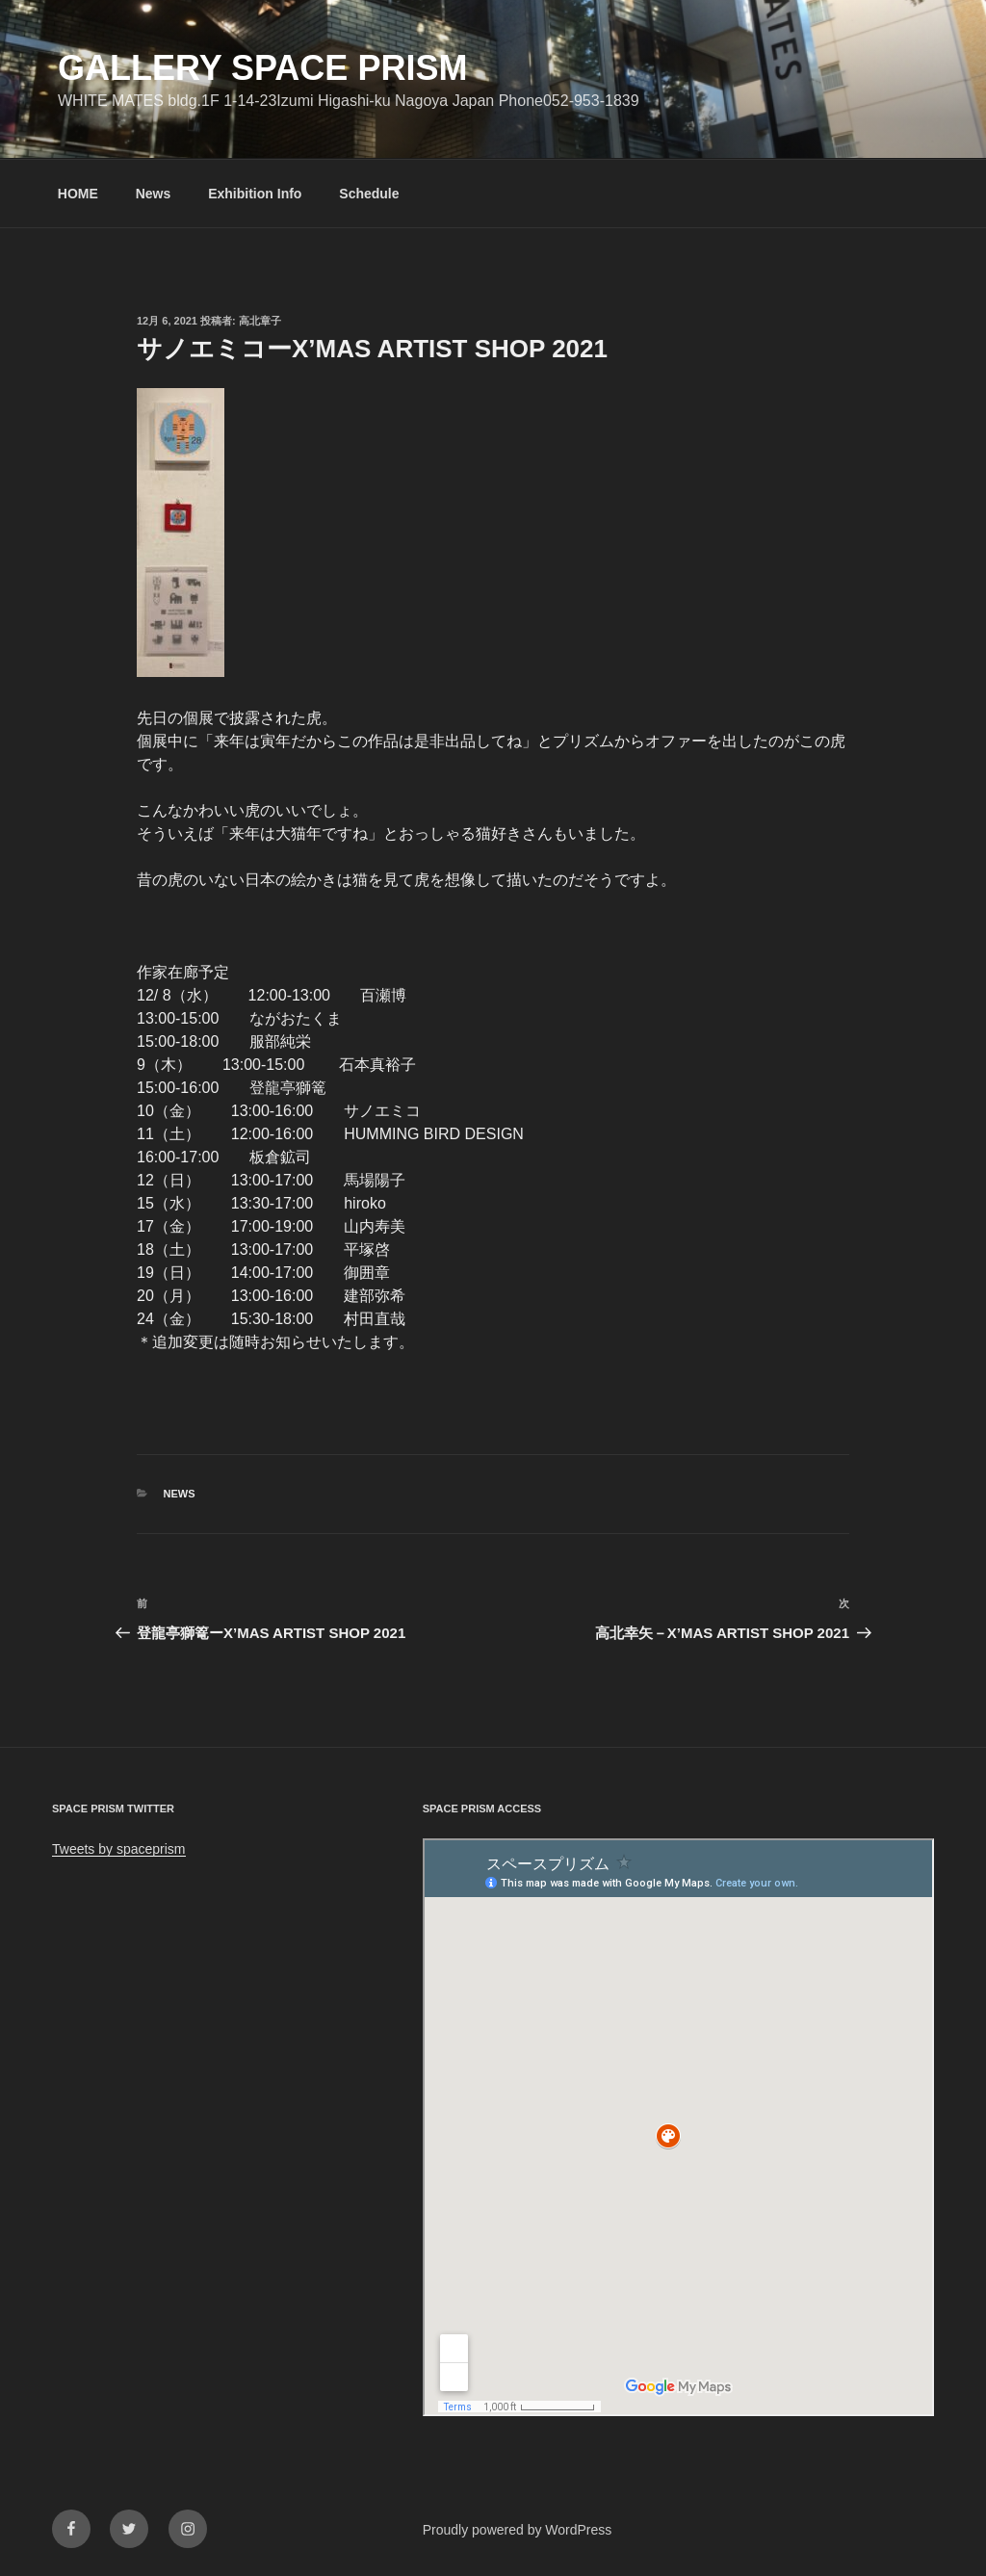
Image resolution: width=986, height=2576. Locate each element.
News (153, 193)
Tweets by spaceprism (119, 1849)
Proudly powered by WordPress (517, 2529)
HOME (78, 193)
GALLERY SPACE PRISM (262, 68)
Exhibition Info (254, 193)
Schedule (369, 193)
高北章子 (260, 320)
